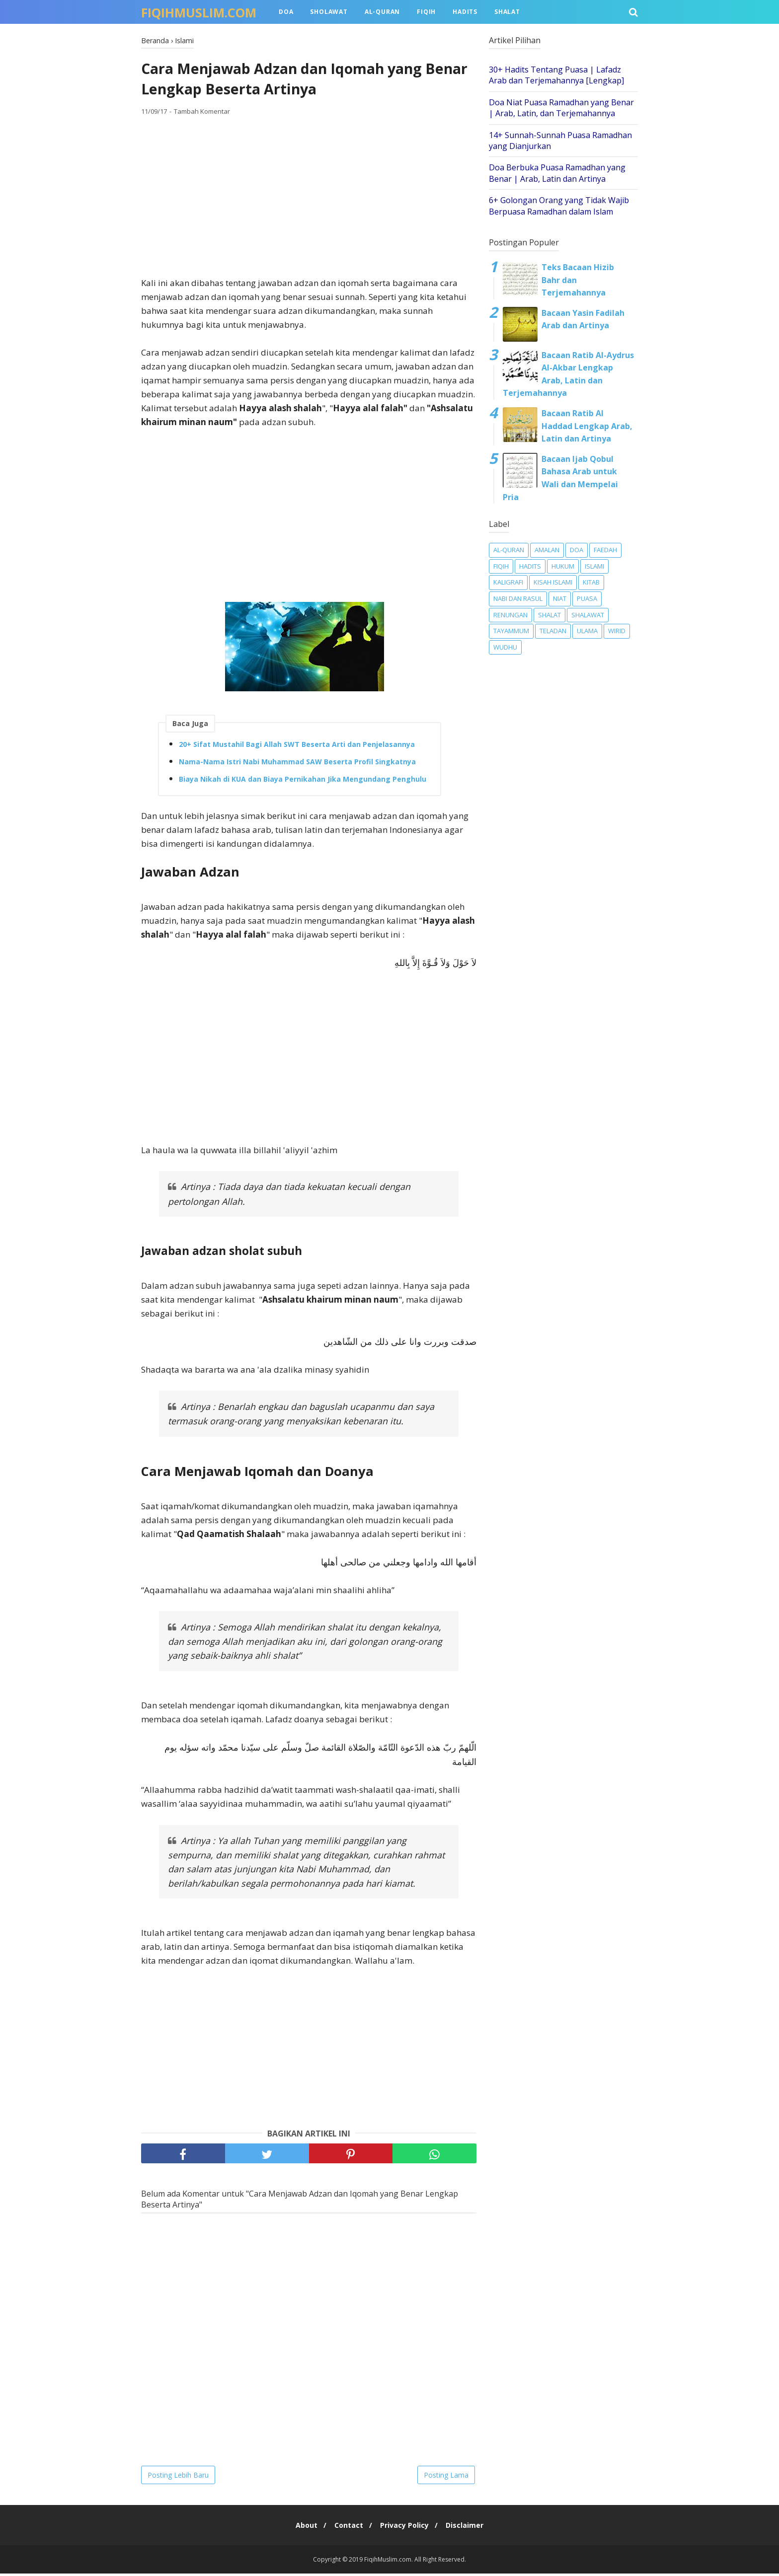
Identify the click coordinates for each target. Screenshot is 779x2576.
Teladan (553, 630)
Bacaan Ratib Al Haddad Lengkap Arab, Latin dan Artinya (587, 426)
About (302, 2527)
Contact (347, 2527)
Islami (594, 566)
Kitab (591, 582)
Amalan (547, 549)
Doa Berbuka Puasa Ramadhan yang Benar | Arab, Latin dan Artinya (557, 173)
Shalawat (587, 614)
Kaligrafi (508, 582)
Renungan (510, 614)
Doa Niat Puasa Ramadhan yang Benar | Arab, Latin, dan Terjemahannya (561, 108)
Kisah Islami (553, 582)
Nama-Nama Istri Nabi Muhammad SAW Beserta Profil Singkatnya (297, 763)
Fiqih (426, 11)
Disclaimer (469, 2527)
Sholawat (328, 11)
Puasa (587, 598)
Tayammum (511, 630)
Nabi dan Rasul (518, 598)
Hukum (562, 566)
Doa (286, 11)
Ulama (587, 630)
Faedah (605, 549)
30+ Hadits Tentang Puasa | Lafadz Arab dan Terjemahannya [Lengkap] (556, 75)
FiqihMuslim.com (198, 12)
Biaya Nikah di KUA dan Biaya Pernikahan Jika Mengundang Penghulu (302, 781)
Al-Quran (382, 11)
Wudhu (505, 647)
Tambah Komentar (202, 113)
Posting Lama (446, 2477)
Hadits (465, 11)
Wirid (616, 630)
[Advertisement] (308, 198)
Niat (559, 598)
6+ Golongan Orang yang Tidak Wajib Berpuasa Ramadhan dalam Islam (559, 206)
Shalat (507, 11)
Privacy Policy (406, 2527)
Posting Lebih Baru (178, 2477)
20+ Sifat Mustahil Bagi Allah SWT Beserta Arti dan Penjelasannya (297, 746)
